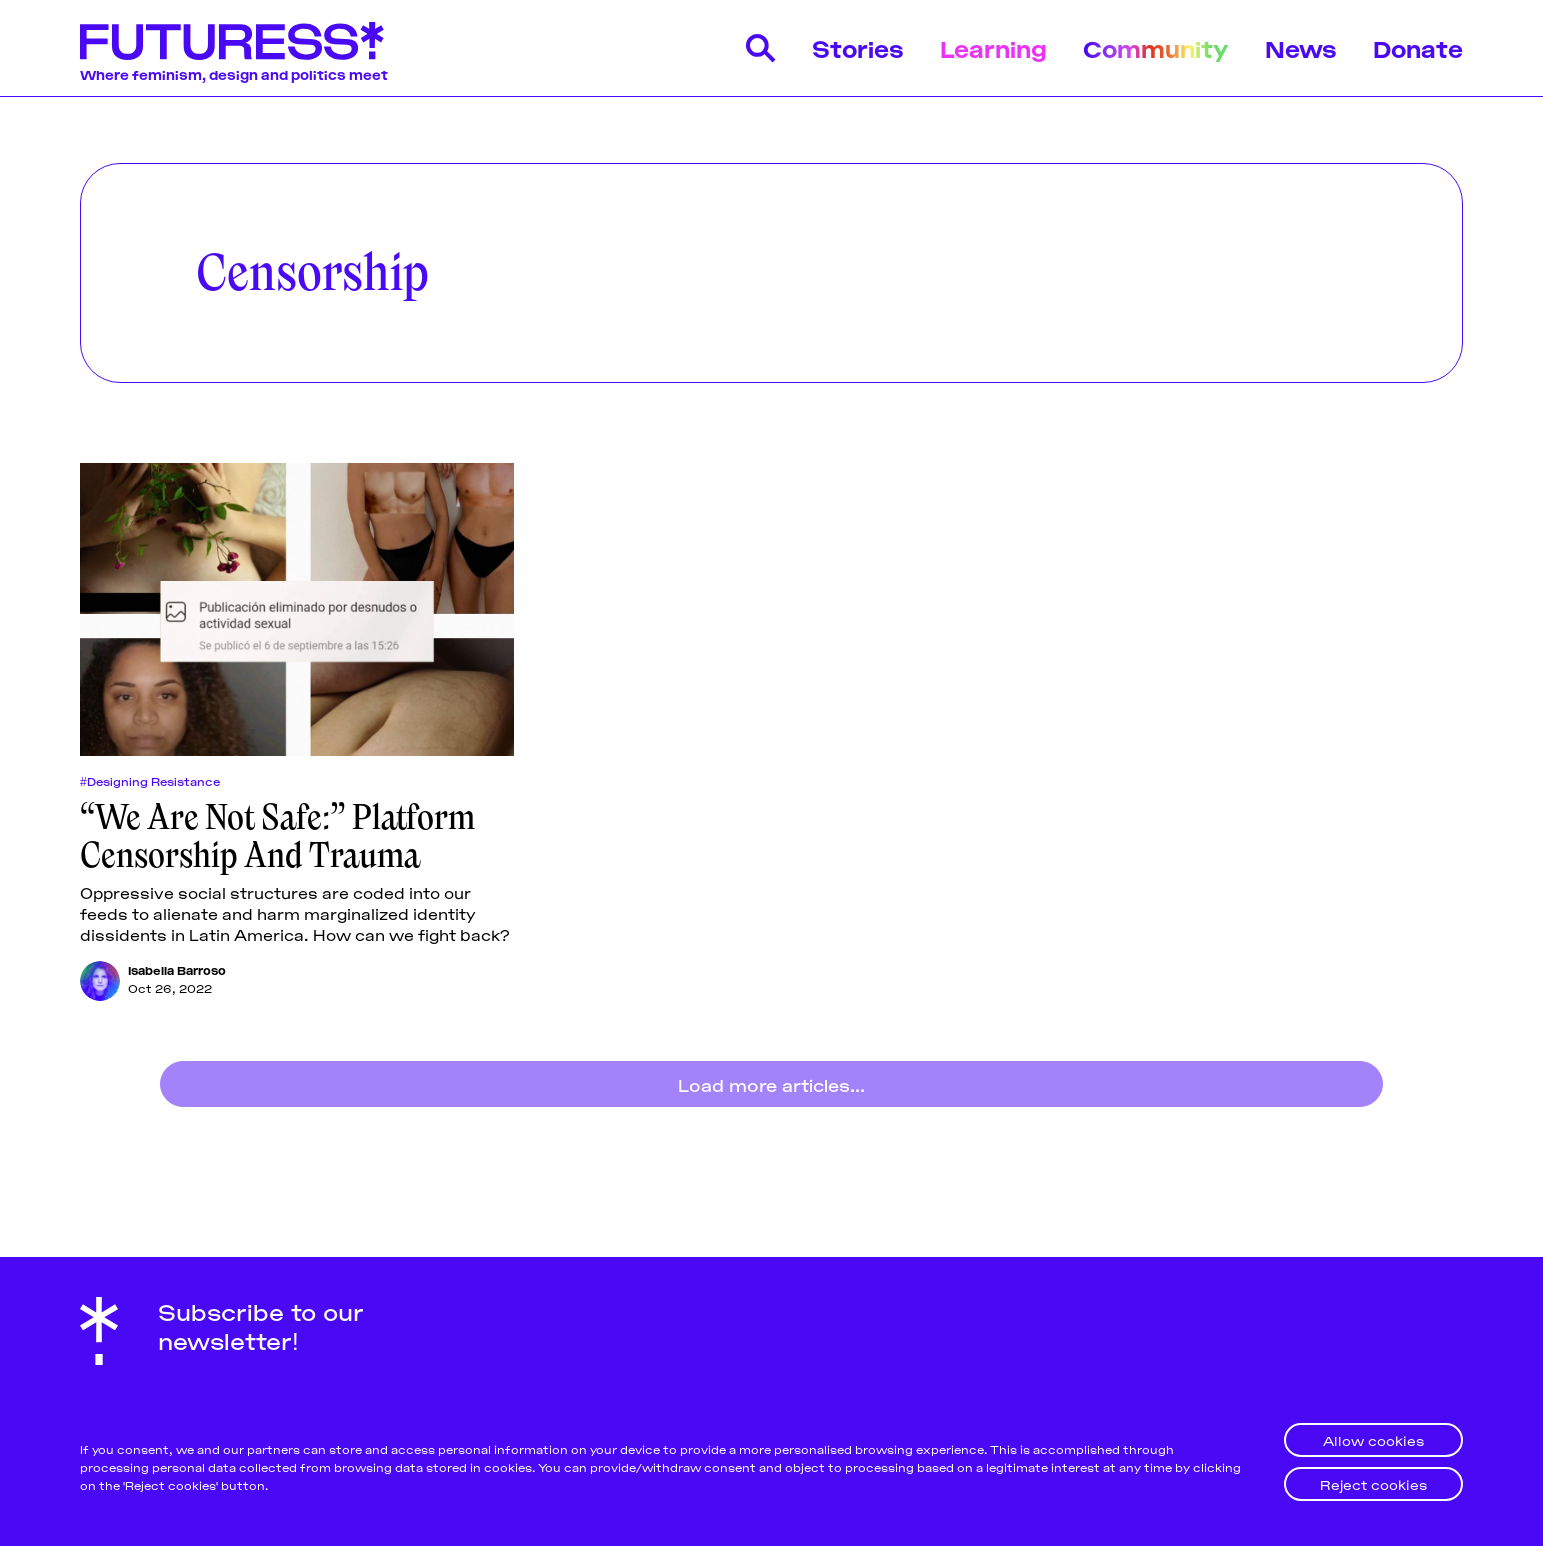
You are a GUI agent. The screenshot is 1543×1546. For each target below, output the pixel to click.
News (1301, 47)
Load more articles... (771, 1084)
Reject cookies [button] (1373, 1483)
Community (1156, 47)
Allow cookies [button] (1373, 1439)
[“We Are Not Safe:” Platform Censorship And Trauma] (297, 609)
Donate (1418, 47)
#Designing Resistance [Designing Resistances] (150, 781)
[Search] (761, 48)
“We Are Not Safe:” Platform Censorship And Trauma (277, 836)
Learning (993, 47)
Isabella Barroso (177, 969)
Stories (858, 47)
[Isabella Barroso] (100, 981)
